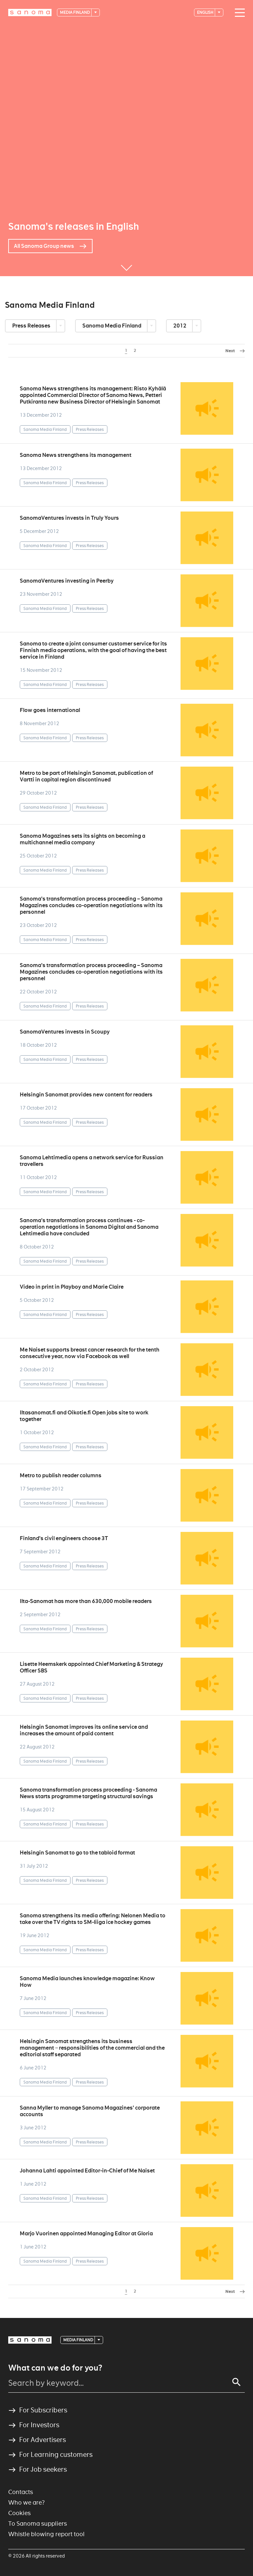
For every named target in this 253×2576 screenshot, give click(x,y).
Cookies (19, 2513)
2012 (180, 325)
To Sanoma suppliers (37, 2523)
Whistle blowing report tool (46, 2534)
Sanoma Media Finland (112, 325)
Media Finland (75, 12)
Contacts (20, 2492)
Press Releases (31, 325)
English (205, 12)
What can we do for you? (55, 2368)
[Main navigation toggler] (238, 12)
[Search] (236, 2382)
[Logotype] (30, 12)
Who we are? (26, 2502)
